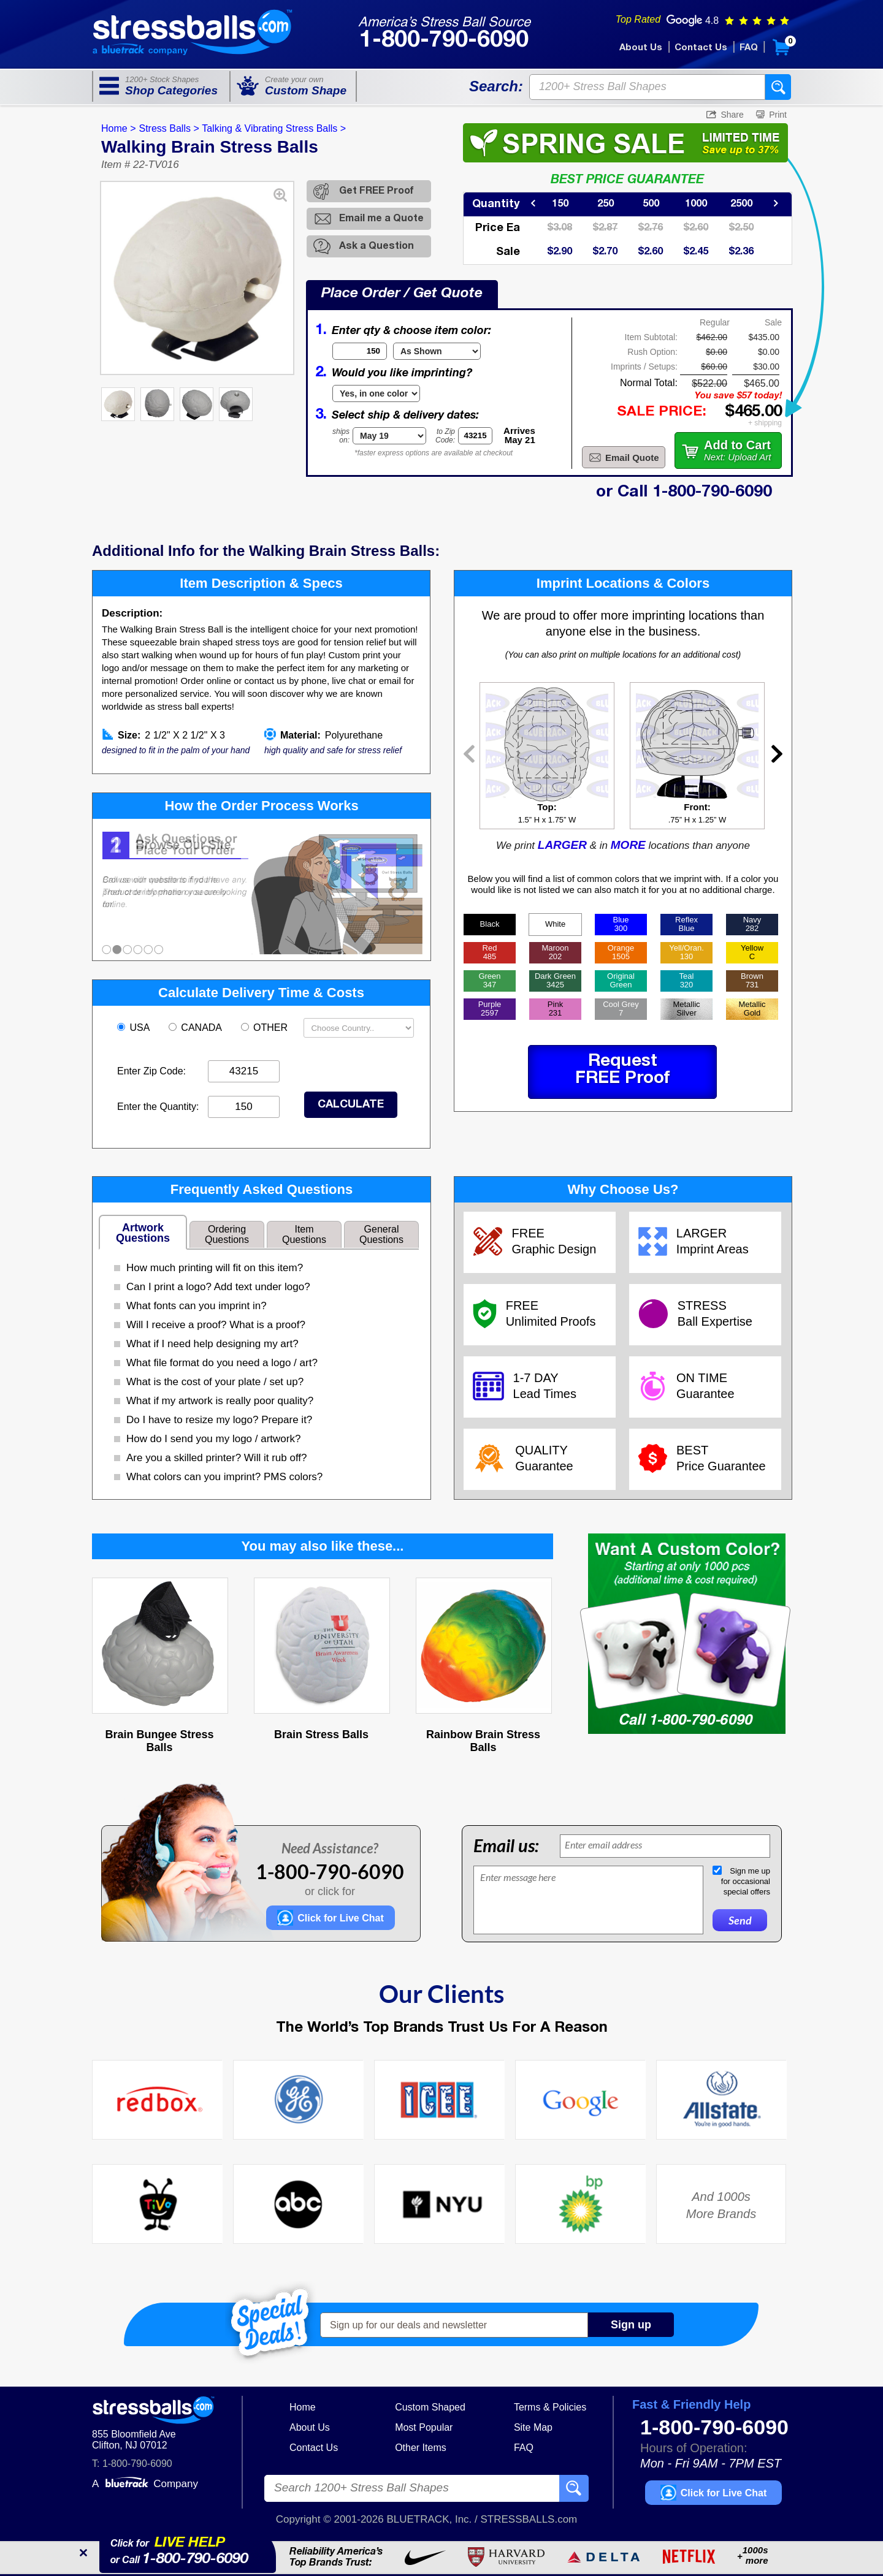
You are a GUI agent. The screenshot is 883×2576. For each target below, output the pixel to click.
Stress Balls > (169, 128)
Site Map (533, 2427)
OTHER (266, 1027)
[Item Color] (437, 351)
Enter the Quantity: (158, 1106)
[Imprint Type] (376, 393)
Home (302, 2407)
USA (134, 1027)
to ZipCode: (445, 435)
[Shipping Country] (359, 1028)
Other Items (420, 2447)
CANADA (196, 1027)
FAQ (749, 48)
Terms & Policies (550, 2407)
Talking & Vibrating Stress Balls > (274, 128)
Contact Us (701, 48)
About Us (640, 48)
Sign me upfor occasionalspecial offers (745, 1881)
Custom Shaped (430, 2407)
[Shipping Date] (389, 435)
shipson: (341, 435)
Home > (118, 128)
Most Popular (424, 2427)
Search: (496, 86)
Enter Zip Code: (151, 1071)
